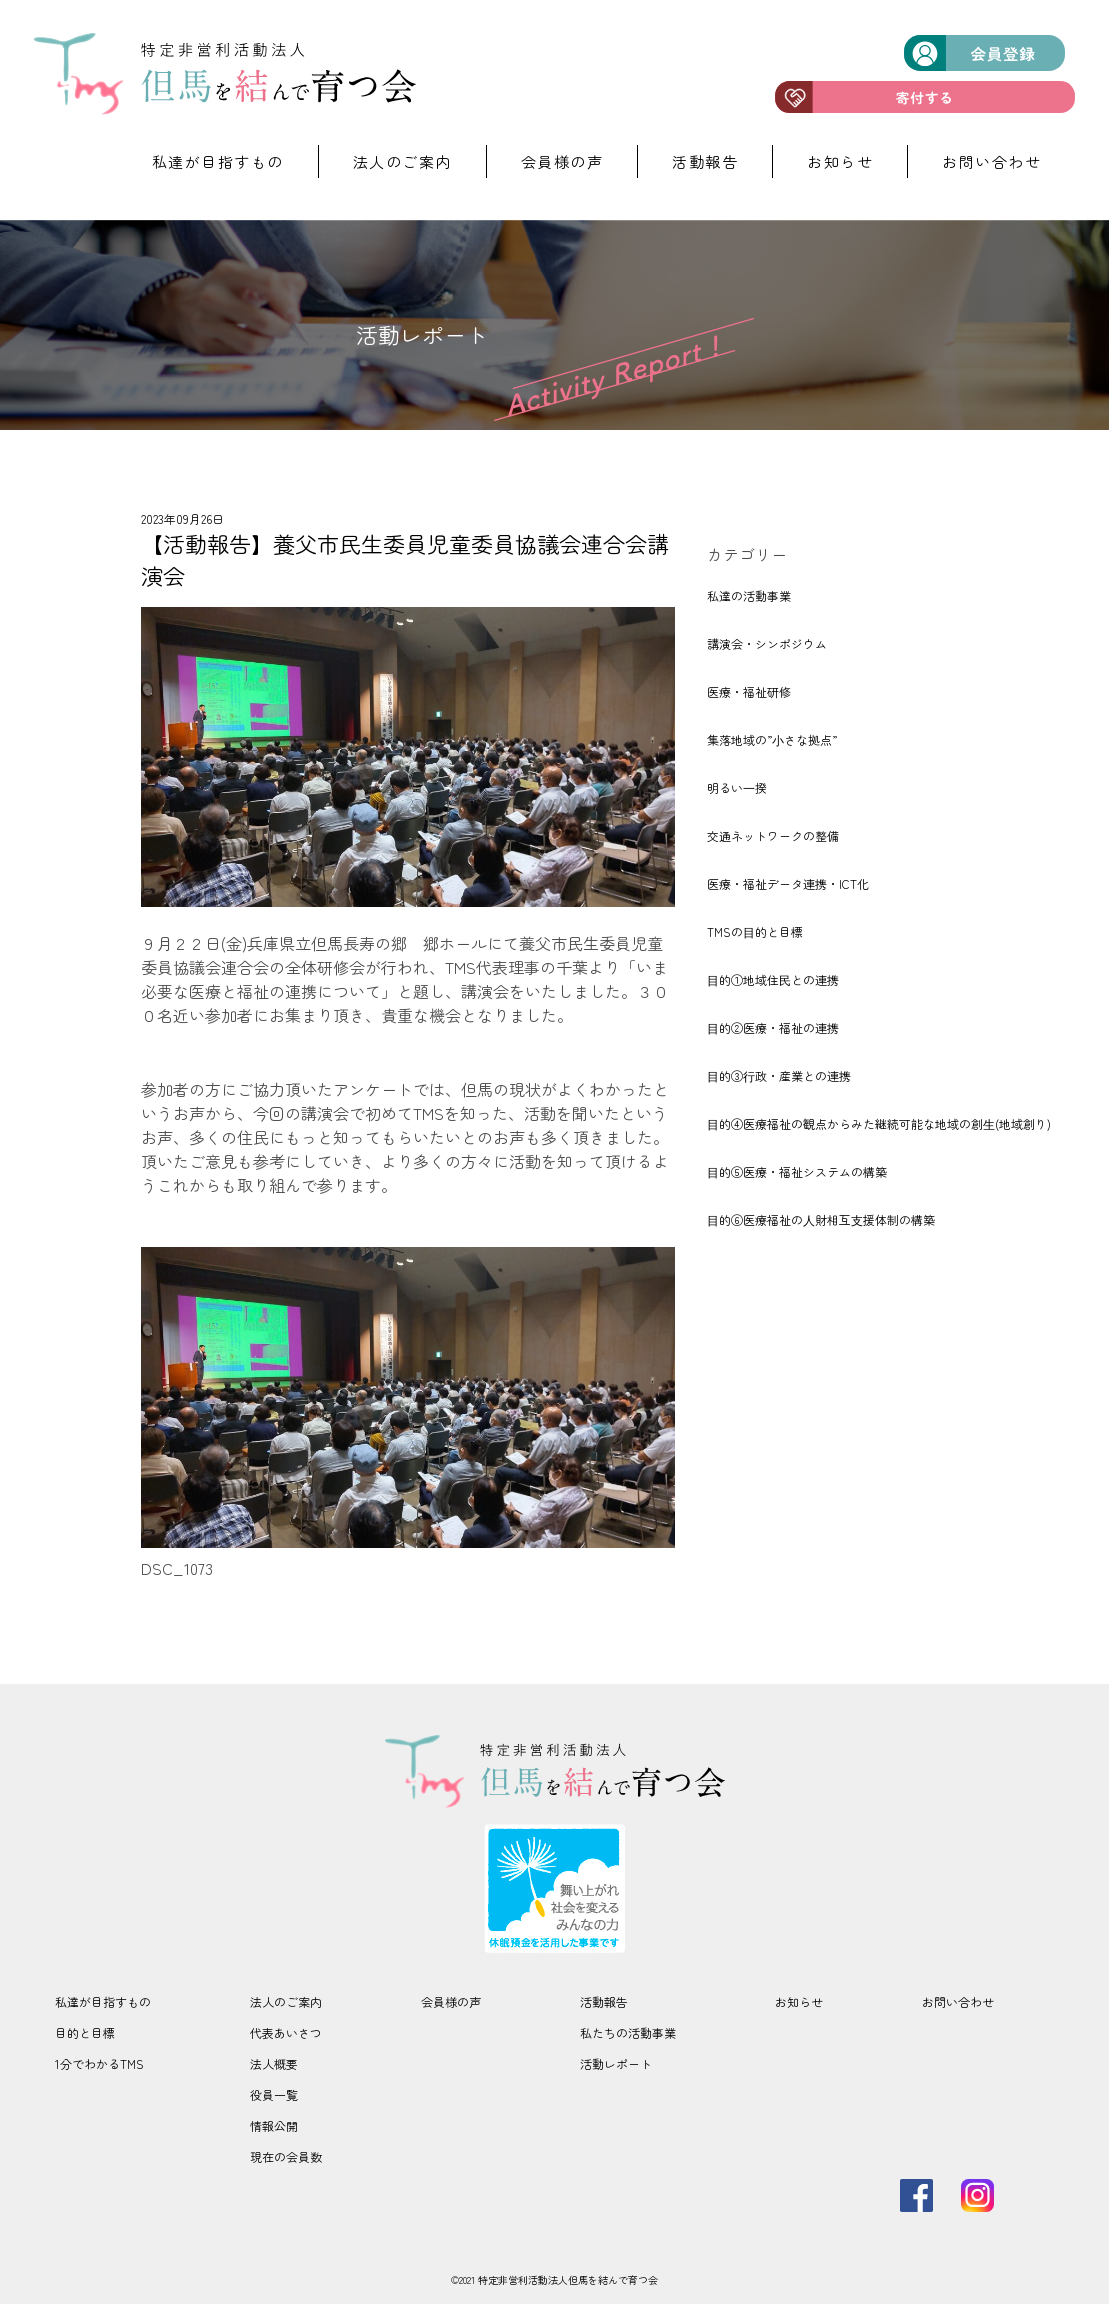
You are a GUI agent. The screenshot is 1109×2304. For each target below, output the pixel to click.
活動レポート (616, 2063)
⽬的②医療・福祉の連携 (773, 1027)
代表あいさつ (286, 2032)
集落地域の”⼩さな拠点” (772, 739)
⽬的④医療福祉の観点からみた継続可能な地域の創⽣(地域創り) (879, 1123)
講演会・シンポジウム (767, 643)
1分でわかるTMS (99, 2063)
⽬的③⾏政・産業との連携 (779, 1075)
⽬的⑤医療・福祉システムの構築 (797, 1171)
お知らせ (840, 161)
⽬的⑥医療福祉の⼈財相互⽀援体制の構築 (821, 1219)
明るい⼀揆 (737, 787)
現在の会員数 (286, 2156)
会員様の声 (562, 161)
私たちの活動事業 (628, 2032)
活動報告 (705, 161)
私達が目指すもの (218, 161)
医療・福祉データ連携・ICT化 (788, 883)
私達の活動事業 (749, 595)
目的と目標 (85, 2032)
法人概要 (274, 2063)
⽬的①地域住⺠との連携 (773, 979)
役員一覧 (274, 2094)
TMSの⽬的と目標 (755, 931)
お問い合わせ (991, 161)
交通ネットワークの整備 (773, 835)
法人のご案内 (402, 161)
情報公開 (274, 2125)
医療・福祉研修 (749, 691)
